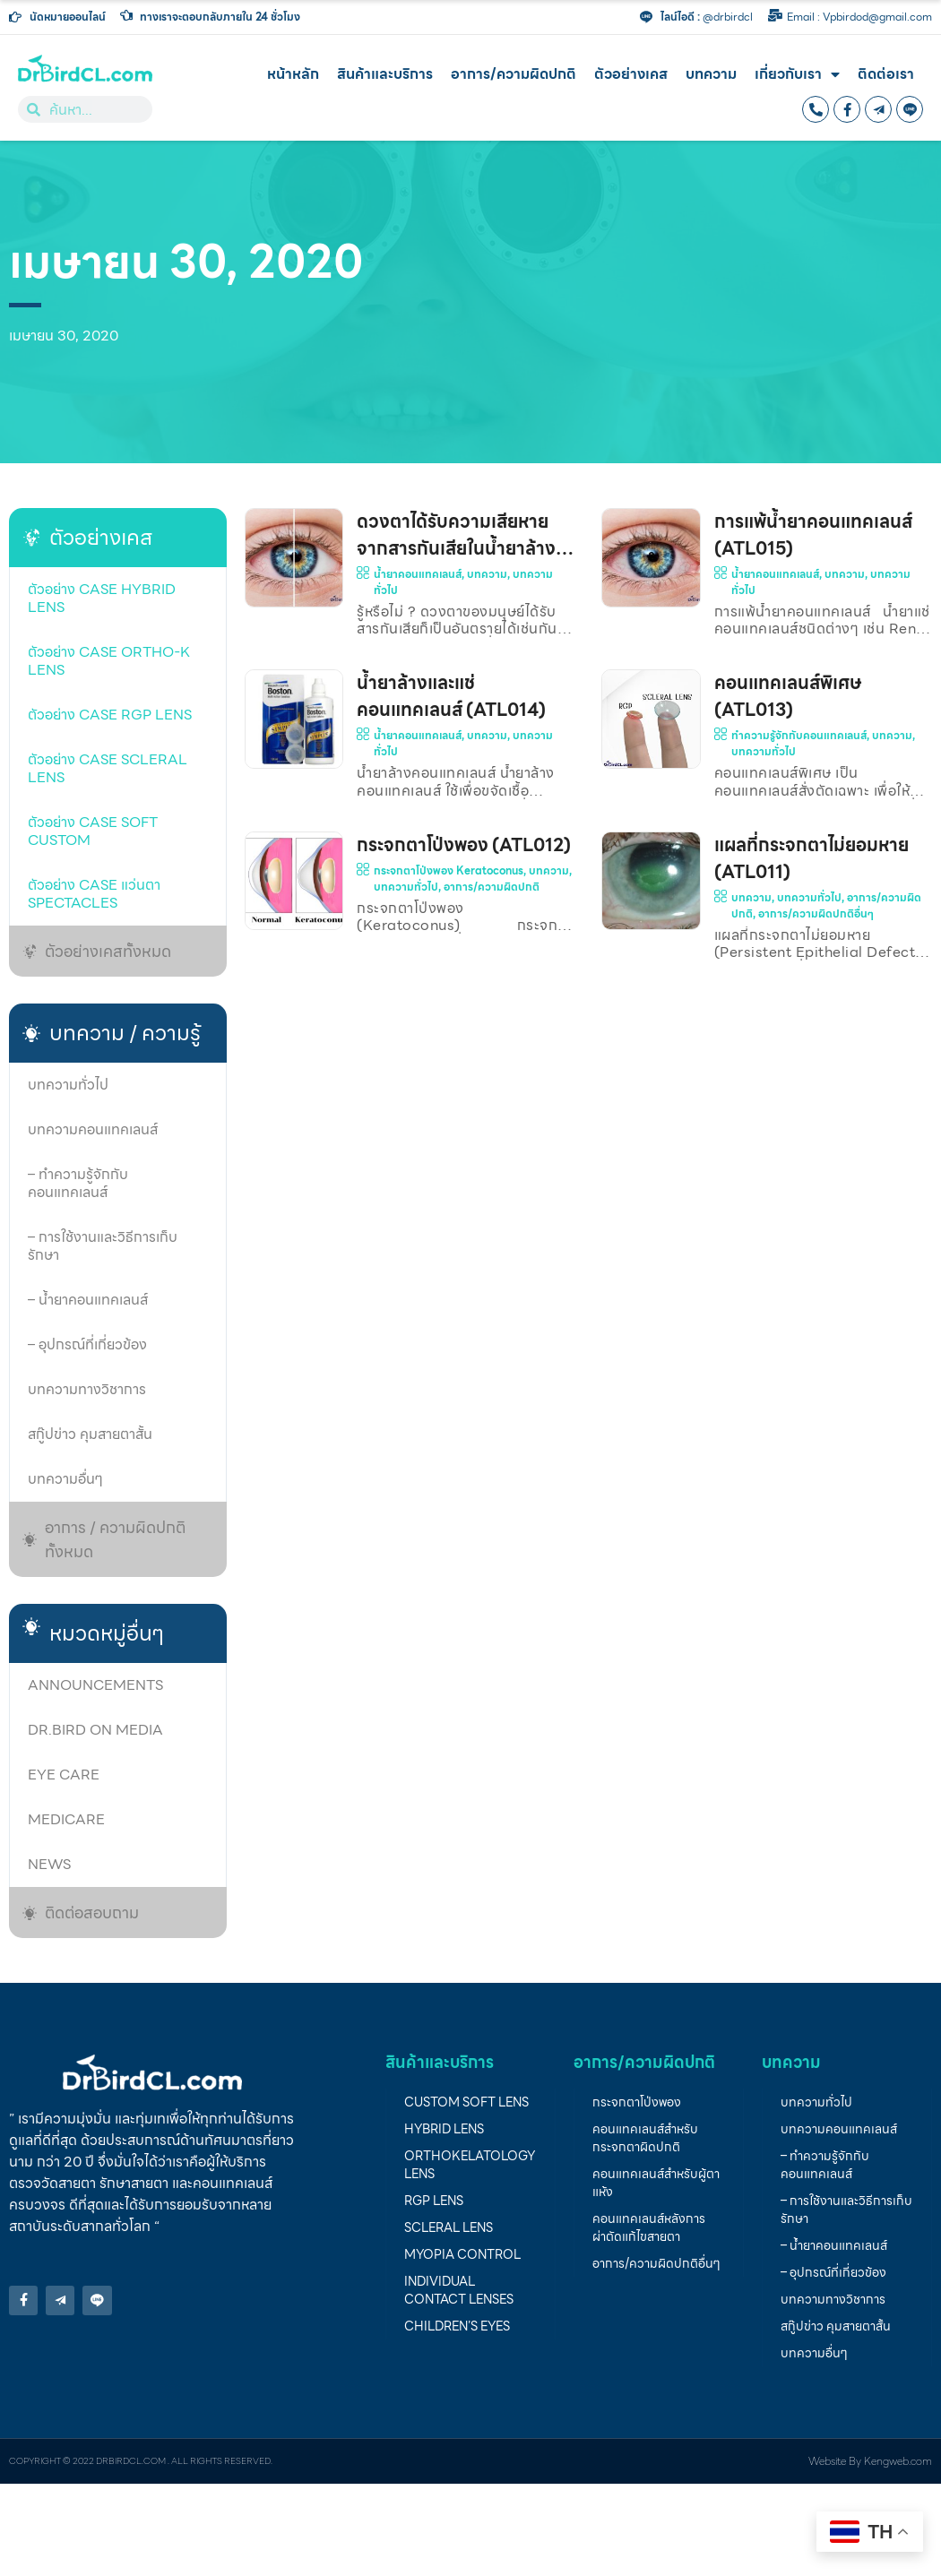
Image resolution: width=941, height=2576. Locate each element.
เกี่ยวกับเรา (797, 74)
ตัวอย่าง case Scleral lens (107, 768)
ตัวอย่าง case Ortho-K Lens (109, 661)
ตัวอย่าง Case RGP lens (110, 714)
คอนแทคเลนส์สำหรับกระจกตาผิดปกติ (645, 2138)
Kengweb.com (898, 2460)
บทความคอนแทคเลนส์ (93, 1129)
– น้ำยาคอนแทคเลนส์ (88, 1299)
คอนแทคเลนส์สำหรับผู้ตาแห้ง (656, 2182)
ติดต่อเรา (886, 74)
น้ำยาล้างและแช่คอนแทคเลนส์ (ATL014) (451, 696)
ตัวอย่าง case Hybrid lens (102, 598)
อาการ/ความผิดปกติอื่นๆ (816, 913)
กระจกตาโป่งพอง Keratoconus (448, 870)
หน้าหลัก (293, 74)
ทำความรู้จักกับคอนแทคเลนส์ (799, 735)
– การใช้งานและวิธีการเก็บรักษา (102, 1246)
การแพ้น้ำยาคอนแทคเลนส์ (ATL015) (813, 535)
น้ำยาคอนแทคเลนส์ (418, 573)
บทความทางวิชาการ (87, 1389)
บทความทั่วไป (68, 1084)
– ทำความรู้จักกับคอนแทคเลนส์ (78, 1183)
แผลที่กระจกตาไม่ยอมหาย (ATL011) (811, 858)
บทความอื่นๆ (65, 1479)
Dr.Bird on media (95, 1730)
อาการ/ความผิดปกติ (513, 74)
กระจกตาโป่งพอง (636, 2102)
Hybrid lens (444, 2129)
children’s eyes (457, 2326)
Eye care (63, 1774)
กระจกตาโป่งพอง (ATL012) (464, 845)
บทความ (711, 74)
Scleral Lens (448, 2227)
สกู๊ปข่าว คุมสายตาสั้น (90, 1434)
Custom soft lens (466, 2102)
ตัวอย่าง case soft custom (93, 831)
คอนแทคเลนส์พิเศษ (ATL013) (787, 696)
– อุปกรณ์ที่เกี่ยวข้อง (87, 1344)
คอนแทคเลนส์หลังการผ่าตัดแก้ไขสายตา (648, 2227)
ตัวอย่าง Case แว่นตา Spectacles (94, 894)
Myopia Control (462, 2254)
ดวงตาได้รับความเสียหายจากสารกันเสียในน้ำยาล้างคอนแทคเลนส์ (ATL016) (456, 548)
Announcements (95, 1685)
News (49, 1864)
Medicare (66, 1819)
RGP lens (433, 2200)
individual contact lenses (459, 2290)
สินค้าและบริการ (385, 74)
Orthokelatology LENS (469, 2165)
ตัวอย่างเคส (631, 74)
